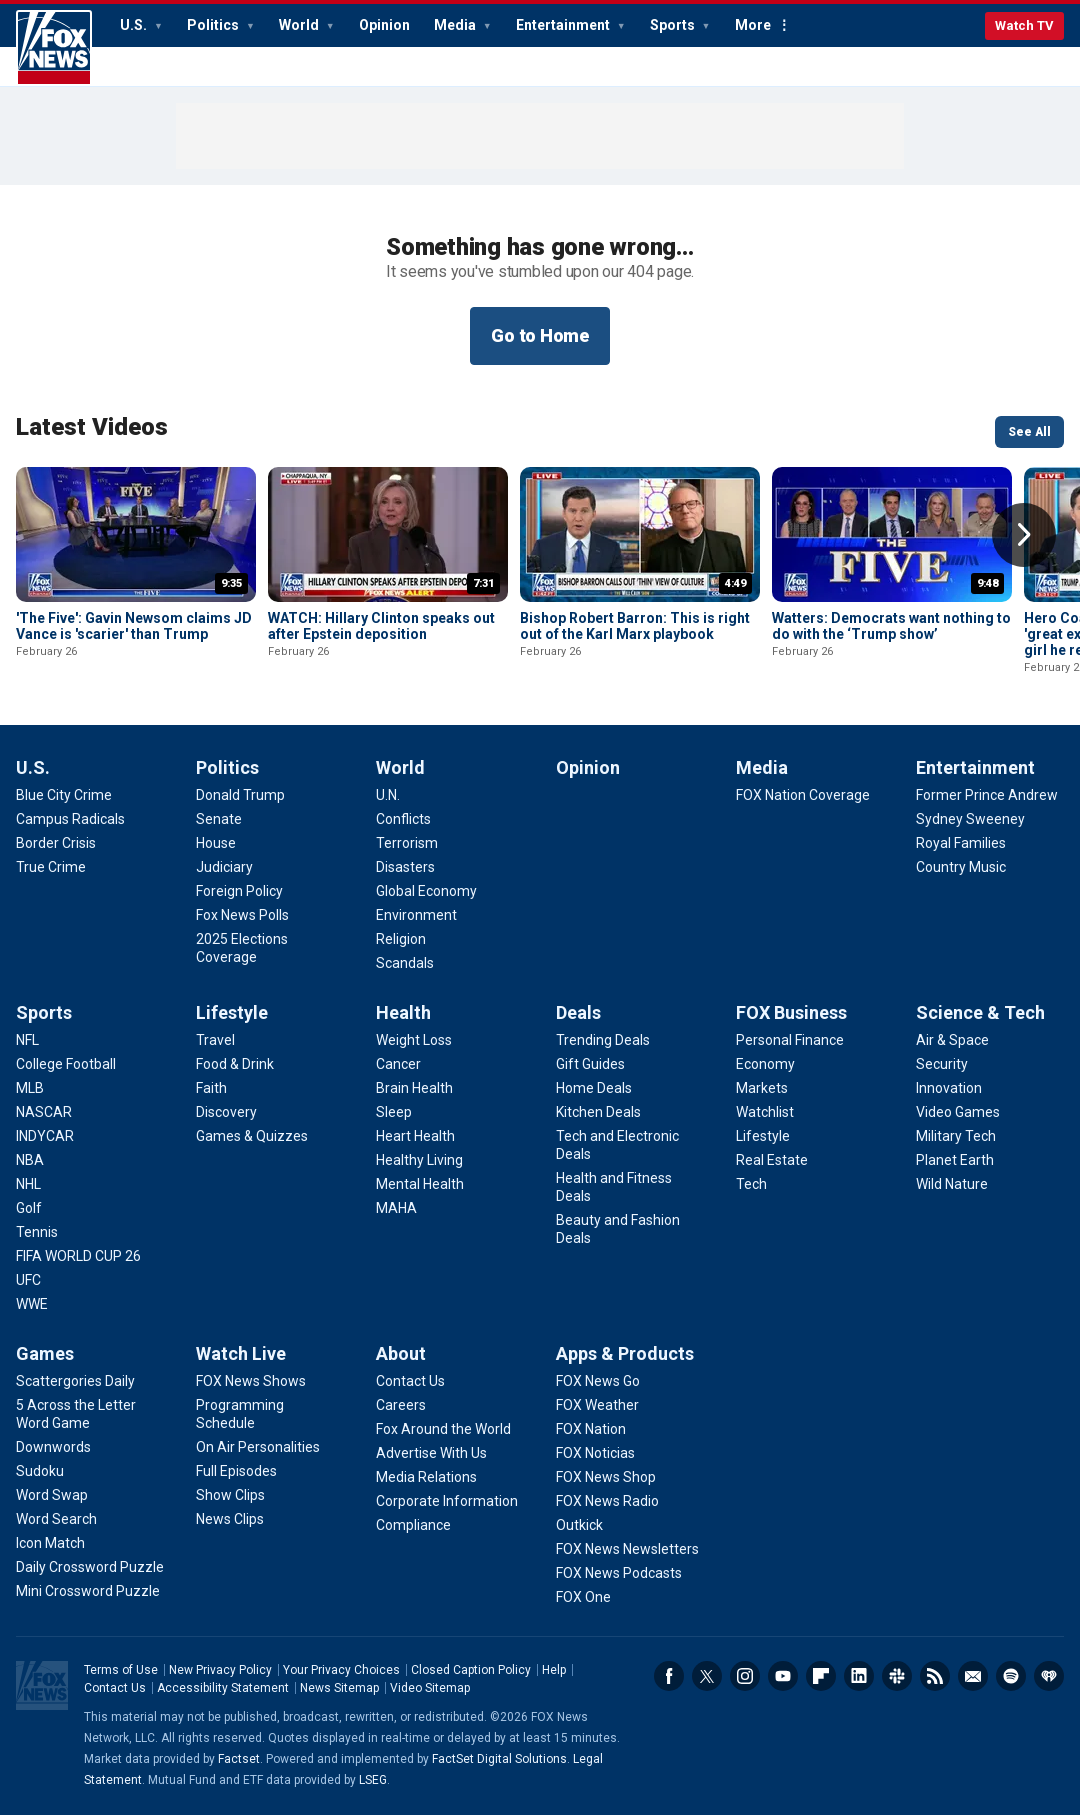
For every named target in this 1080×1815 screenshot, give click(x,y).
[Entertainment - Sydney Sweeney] (970, 819)
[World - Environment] (416, 915)
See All (1029, 432)
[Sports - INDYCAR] (45, 1136)
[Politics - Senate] (219, 819)
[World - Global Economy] (426, 891)
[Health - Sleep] (394, 1112)
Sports (674, 25)
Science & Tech (980, 1012)
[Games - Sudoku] (40, 1471)
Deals (578, 1012)
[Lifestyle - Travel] (215, 1040)
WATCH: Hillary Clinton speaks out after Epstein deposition (381, 626)
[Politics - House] (216, 843)
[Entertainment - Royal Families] (961, 843)
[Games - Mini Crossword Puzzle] (88, 1591)
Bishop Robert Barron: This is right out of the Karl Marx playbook (635, 626)
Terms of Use (121, 1670)
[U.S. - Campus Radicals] (70, 819)
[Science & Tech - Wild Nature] (952, 1184)
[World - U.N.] (388, 795)
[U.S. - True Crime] (51, 867)
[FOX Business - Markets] (762, 1088)
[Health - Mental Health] (420, 1184)
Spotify (1011, 1676)
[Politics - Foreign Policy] (239, 891)
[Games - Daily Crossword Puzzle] (90, 1567)
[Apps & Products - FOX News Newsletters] (627, 1549)
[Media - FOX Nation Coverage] (803, 795)
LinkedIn (859, 1676)
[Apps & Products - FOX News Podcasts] (619, 1573)
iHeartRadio (1049, 1676)
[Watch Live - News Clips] (230, 1519)
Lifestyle (232, 1012)
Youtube (783, 1676)
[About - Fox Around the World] (443, 1429)
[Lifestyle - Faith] (211, 1088)
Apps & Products (625, 1353)
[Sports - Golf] (29, 1208)
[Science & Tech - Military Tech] (956, 1136)
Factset (239, 1759)
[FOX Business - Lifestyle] (763, 1136)
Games (45, 1353)
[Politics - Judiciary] (224, 867)
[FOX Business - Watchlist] (765, 1112)
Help (554, 1670)
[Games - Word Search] (56, 1519)
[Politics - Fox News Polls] (242, 915)
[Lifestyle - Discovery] (226, 1112)
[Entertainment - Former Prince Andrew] (987, 795)
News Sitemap (339, 1688)
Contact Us (115, 1688)
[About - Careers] (401, 1405)
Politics (214, 25)
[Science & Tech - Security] (942, 1064)
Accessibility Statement (223, 1688)
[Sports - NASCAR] (44, 1112)
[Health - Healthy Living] (419, 1160)
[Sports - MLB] (30, 1088)
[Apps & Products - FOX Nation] (591, 1429)
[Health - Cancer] (398, 1064)
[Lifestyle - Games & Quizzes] (252, 1136)
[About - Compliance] (413, 1525)
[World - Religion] (401, 939)
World (300, 25)
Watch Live (241, 1353)
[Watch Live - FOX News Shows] (251, 1381)
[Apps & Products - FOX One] (583, 1597)
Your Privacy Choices (341, 1670)
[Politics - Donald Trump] (240, 795)
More (753, 25)
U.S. (135, 25)
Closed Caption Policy (471, 1670)
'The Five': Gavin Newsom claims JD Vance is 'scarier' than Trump (134, 626)
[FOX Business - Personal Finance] (790, 1040)
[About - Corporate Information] (447, 1501)
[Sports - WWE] (32, 1304)
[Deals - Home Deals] (594, 1088)
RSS (935, 1676)
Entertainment (564, 25)
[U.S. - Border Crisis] (56, 843)
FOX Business (791, 1012)
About (401, 1353)
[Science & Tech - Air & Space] (952, 1040)
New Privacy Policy (220, 1670)
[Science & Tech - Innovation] (949, 1088)
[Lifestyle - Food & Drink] (235, 1064)
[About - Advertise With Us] (431, 1453)
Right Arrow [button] (1024, 535)
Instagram (745, 1676)
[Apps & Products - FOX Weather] (597, 1405)
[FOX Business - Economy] (765, 1064)
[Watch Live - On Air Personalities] (258, 1447)
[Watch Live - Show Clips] (230, 1495)
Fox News (54, 48)
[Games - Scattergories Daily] (75, 1381)
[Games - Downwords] (53, 1447)
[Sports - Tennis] (37, 1232)
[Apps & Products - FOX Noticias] (595, 1453)
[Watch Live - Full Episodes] (236, 1471)
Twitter (707, 1676)
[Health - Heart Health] (415, 1136)
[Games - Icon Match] (50, 1543)
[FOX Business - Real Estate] (772, 1160)
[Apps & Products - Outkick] (579, 1525)
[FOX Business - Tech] (751, 1184)
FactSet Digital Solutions (499, 1759)
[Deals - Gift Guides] (590, 1064)
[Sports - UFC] (28, 1280)
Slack (897, 1676)
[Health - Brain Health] (414, 1088)
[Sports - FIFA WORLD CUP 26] (78, 1256)
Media (456, 25)
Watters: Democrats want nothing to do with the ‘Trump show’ (891, 626)
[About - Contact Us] (410, 1381)
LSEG (373, 1780)
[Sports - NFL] (27, 1040)
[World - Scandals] (405, 963)
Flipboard (821, 1676)
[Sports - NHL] (28, 1184)
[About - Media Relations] (426, 1477)
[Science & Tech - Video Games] (958, 1112)
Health (403, 1012)
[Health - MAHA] (396, 1208)
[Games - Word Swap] (52, 1495)
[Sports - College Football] (66, 1064)
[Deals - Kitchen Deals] (598, 1112)
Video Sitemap (430, 1688)
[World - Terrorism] (407, 843)
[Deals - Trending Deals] (603, 1040)
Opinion (384, 25)
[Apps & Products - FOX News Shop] (606, 1477)
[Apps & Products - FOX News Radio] (607, 1501)
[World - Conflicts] (403, 819)
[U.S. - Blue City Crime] (64, 795)
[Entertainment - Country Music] (961, 867)
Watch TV (1024, 25)
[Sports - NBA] (30, 1160)
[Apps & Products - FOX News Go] (598, 1381)
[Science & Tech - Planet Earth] (955, 1160)
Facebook (669, 1676)
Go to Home (540, 335)
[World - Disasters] (405, 867)
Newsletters (973, 1676)
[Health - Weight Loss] (414, 1040)
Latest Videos (92, 427)
